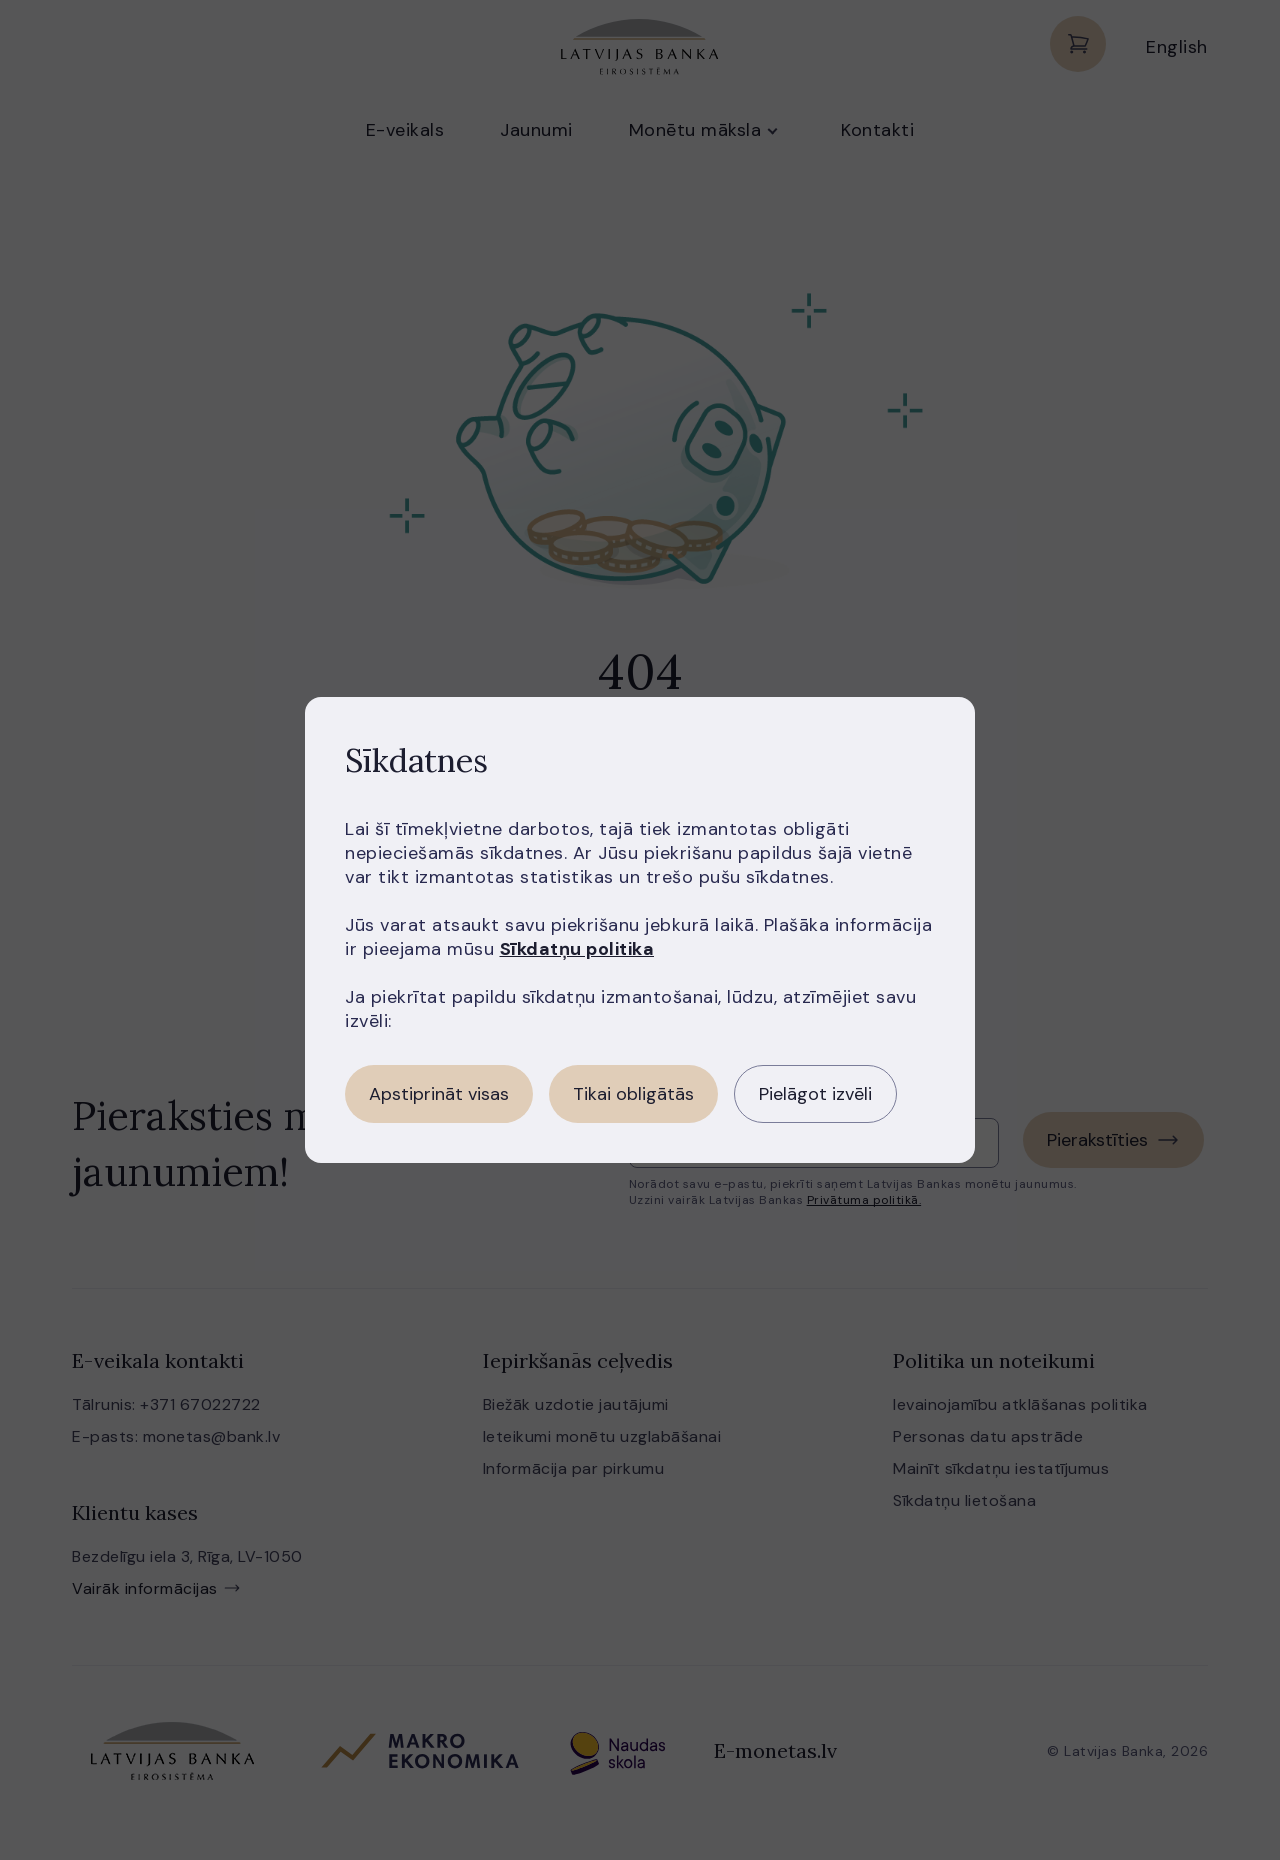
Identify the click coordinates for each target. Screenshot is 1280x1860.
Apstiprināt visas (439, 1094)
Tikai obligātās (633, 1094)
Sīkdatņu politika (577, 949)
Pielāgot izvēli (815, 1094)
